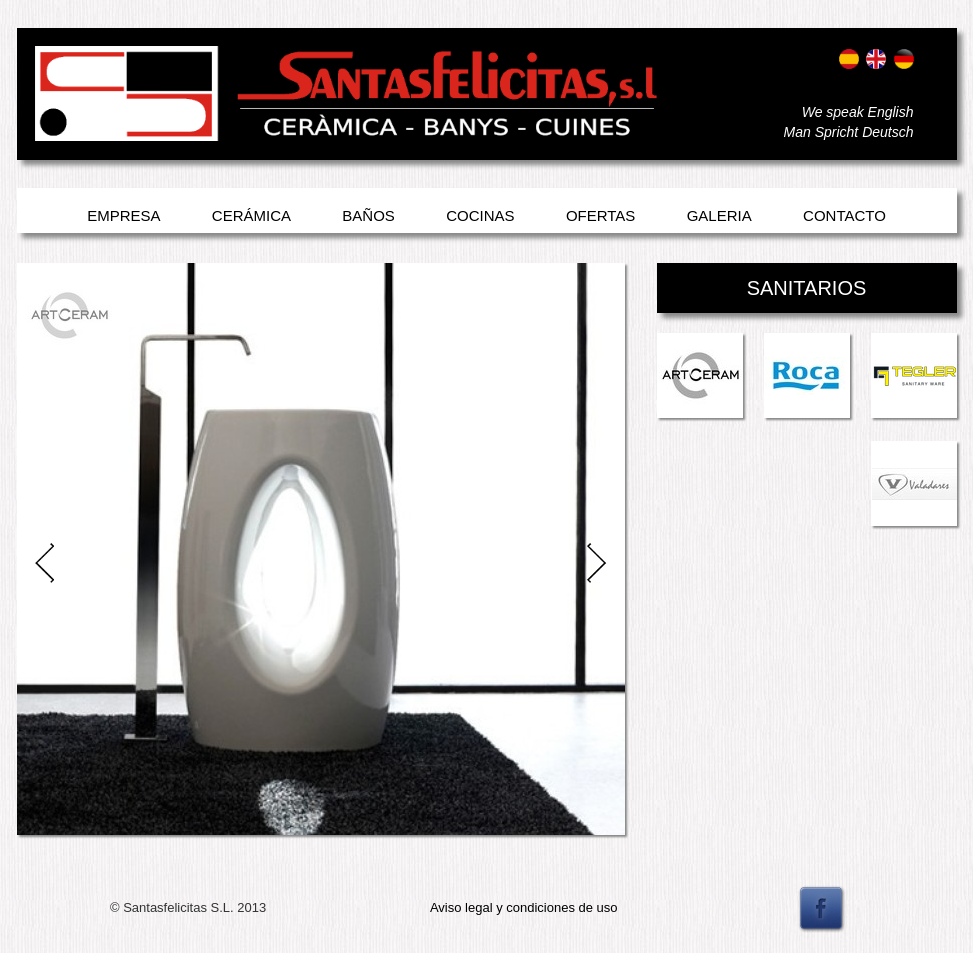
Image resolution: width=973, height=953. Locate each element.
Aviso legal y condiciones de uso (524, 907)
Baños (368, 215)
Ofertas (600, 215)
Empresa (123, 215)
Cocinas (480, 215)
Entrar (54, 117)
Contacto (844, 215)
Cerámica (251, 215)
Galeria (719, 215)
